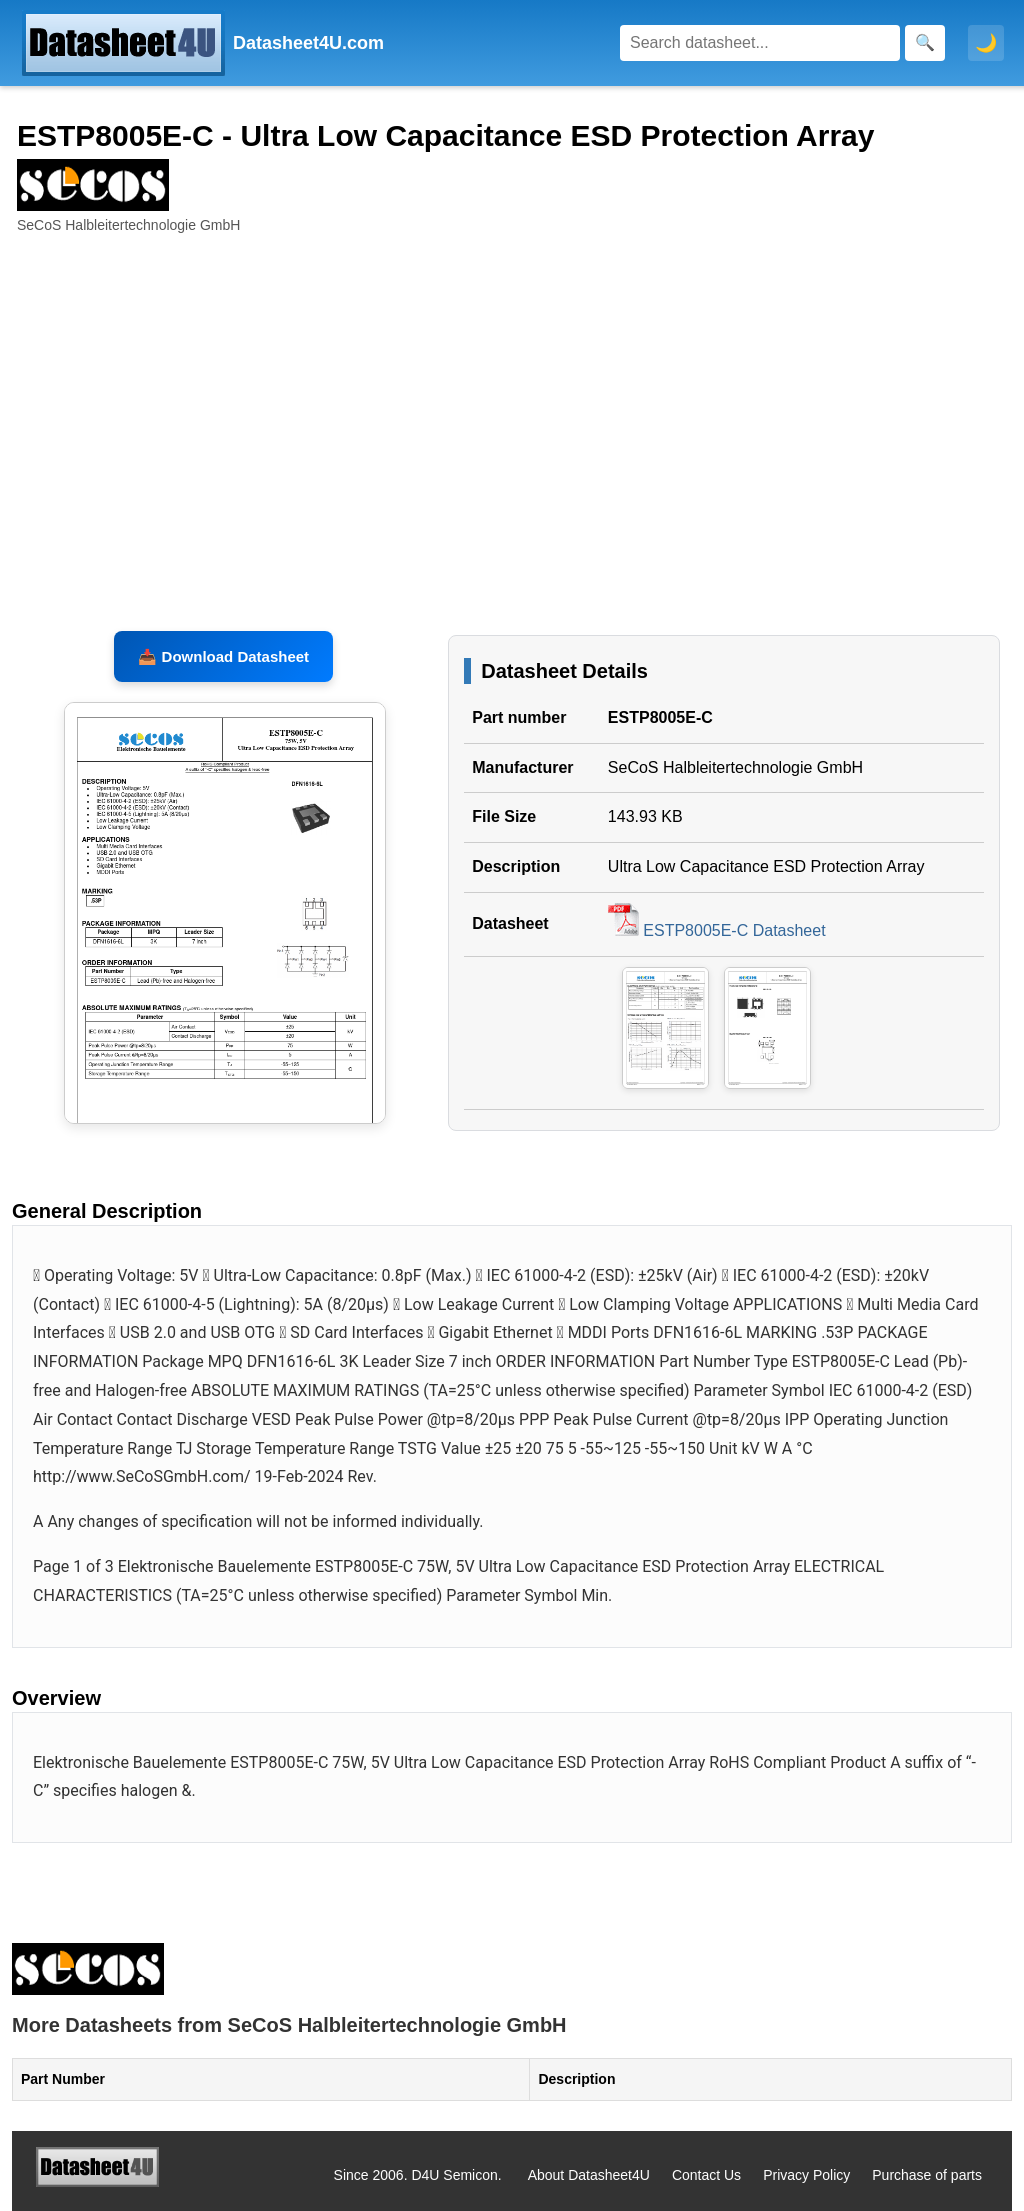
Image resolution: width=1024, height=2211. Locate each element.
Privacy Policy (806, 2175)
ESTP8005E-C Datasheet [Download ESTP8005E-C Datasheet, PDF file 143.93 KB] (717, 930)
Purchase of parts (927, 2175)
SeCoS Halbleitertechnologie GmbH (735, 767)
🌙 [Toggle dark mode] (986, 43)
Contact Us (706, 2175)
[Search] (760, 43)
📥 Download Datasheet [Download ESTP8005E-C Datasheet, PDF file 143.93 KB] (223, 656)
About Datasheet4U (589, 2175)
